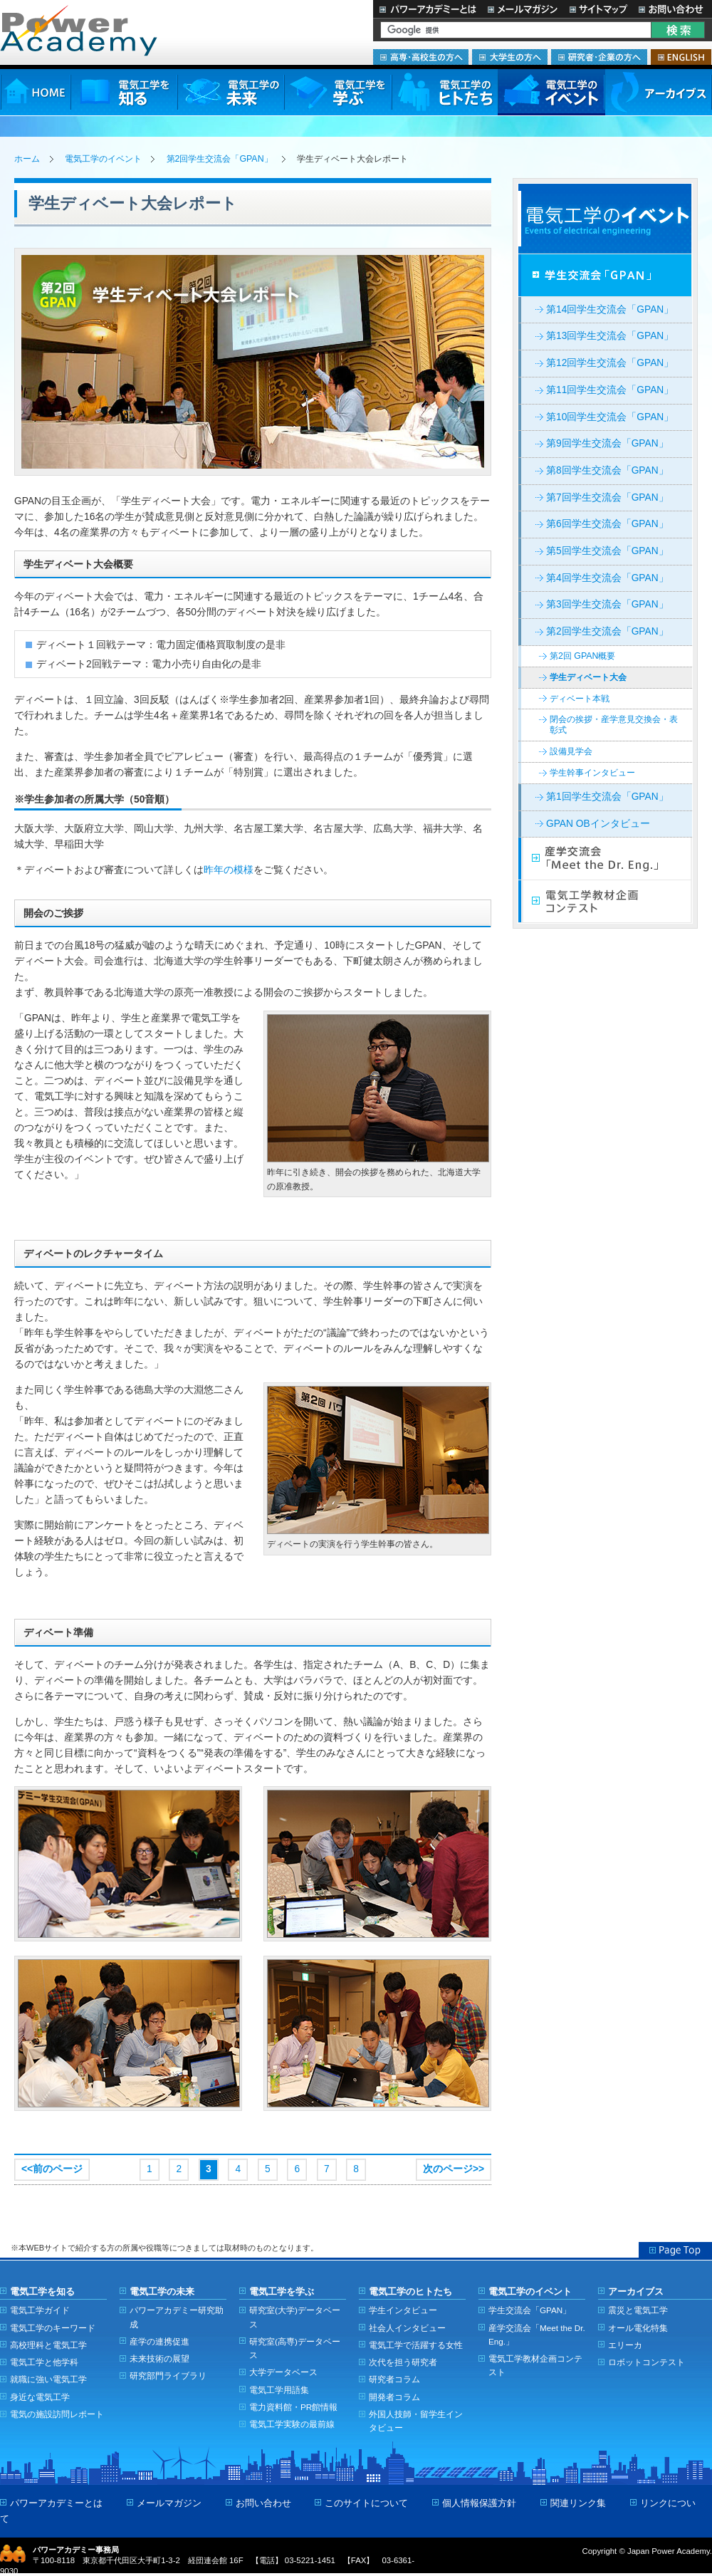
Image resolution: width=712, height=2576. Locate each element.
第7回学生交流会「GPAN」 (607, 497)
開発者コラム (394, 2397)
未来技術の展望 (159, 2358)
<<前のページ (52, 2169)
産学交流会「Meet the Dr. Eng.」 (605, 859)
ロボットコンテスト (646, 2362)
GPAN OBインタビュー (598, 823)
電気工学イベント (605, 219)
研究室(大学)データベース (294, 2316)
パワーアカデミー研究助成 (177, 2316)
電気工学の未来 (230, 92)
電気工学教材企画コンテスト (605, 901)
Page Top (675, 2250)
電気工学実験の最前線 (292, 2424)
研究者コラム (394, 2379)
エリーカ (625, 2345)
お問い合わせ (672, 9)
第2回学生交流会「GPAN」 (220, 159)
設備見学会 (571, 751)
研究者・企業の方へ (599, 57)
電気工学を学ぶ (337, 92)
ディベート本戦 (579, 699)
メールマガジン (522, 9)
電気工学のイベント (551, 92)
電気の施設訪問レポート (57, 2414)
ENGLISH (681, 57)
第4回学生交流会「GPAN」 (607, 578)
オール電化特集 (638, 2327)
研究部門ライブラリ (168, 2375)
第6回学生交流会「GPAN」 (607, 523)
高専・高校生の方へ (420, 57)
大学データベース (283, 2372)
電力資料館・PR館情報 (293, 2406)
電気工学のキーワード (52, 2327)
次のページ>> (453, 2169)
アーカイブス (658, 92)
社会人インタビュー (407, 2327)
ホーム (27, 159)
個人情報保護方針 (479, 2503)
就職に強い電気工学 (48, 2379)
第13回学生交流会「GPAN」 (610, 335)
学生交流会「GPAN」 (605, 275)
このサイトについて (366, 2503)
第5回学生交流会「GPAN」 (607, 551)
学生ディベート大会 (588, 677)
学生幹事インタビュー (592, 773)
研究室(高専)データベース (294, 2348)
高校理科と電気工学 (48, 2345)
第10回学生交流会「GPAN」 (610, 417)
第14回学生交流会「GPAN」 (610, 309)
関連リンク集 (578, 2503)
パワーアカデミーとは (427, 9)
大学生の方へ (510, 57)
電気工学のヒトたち (444, 92)
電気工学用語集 (279, 2389)
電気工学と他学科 (44, 2362)
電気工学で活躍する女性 (416, 2345)
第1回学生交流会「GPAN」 (607, 796)
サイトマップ (598, 9)
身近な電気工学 (40, 2397)
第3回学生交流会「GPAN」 (607, 604)
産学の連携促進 (159, 2341)
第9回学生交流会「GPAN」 (607, 443)
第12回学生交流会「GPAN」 (610, 363)
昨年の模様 (228, 870)
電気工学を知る (123, 92)
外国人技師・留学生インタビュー (416, 2420)
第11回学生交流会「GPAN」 (610, 390)
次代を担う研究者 (403, 2362)
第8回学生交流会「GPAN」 (607, 470)
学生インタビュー (403, 2310)
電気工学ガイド (40, 2310)
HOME (35, 92)
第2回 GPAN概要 (582, 656)
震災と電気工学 (638, 2310)
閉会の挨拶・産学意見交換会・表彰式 (614, 724)
